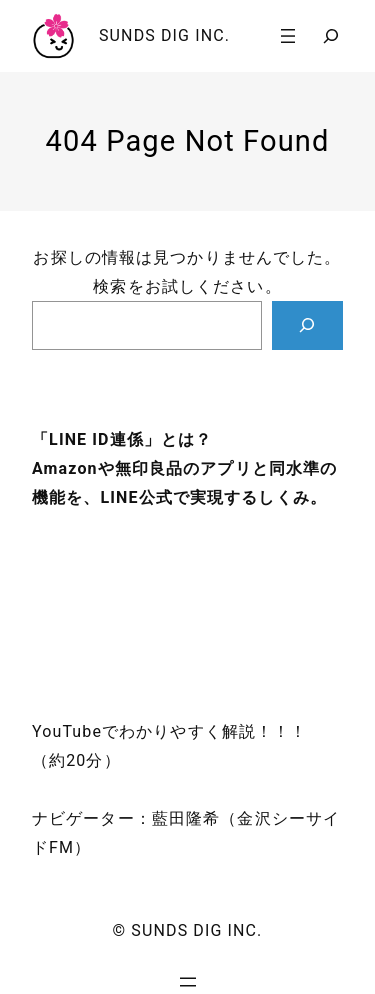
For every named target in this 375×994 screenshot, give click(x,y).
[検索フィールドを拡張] (331, 36)
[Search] (307, 326)
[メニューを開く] (288, 36)
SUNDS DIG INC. (164, 35)
